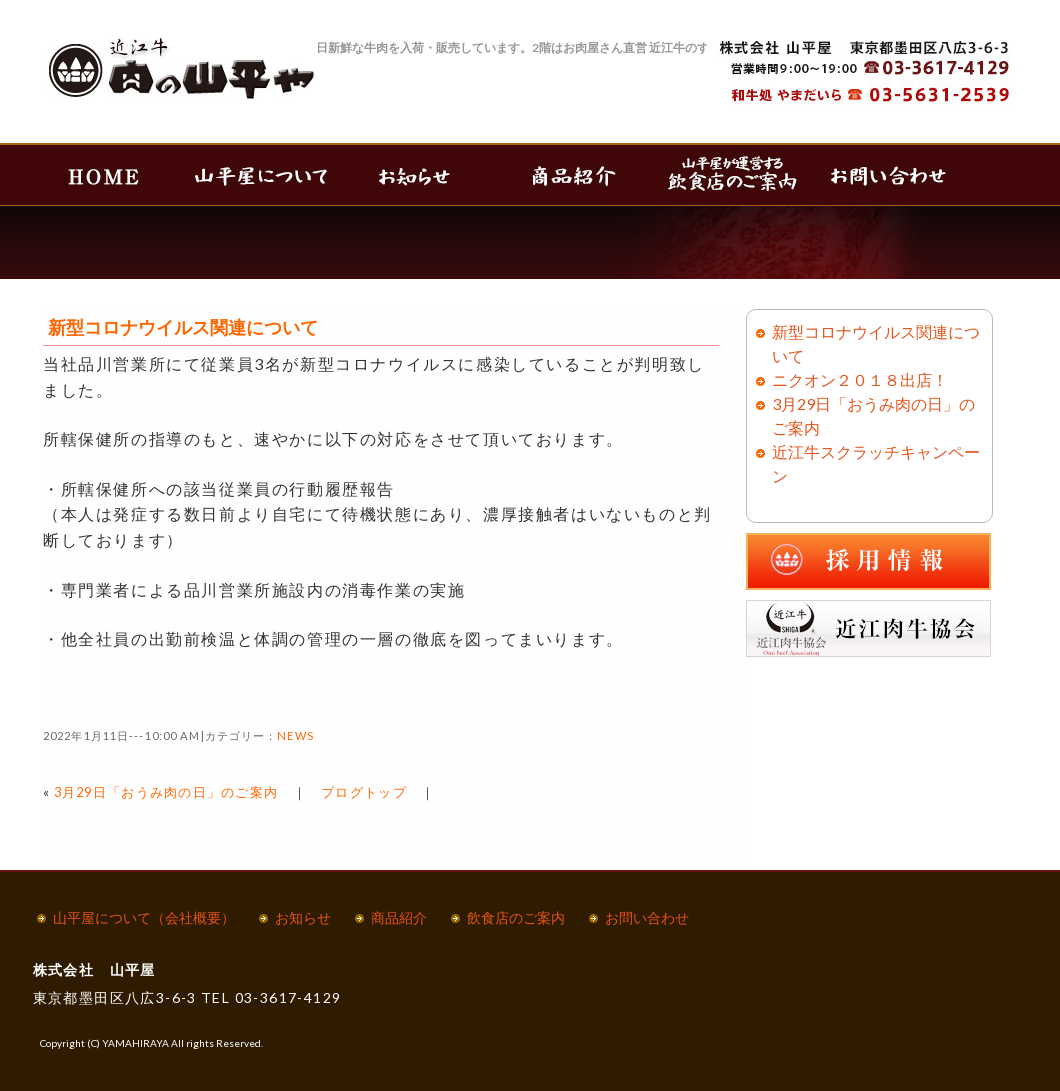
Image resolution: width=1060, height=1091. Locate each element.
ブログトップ (364, 792)
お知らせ (303, 917)
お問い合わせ (647, 917)
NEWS (295, 735)
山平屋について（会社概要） (144, 917)
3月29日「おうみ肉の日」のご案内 (166, 792)
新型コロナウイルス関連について (183, 327)
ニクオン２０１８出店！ (860, 379)
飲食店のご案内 (516, 917)
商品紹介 (399, 917)
